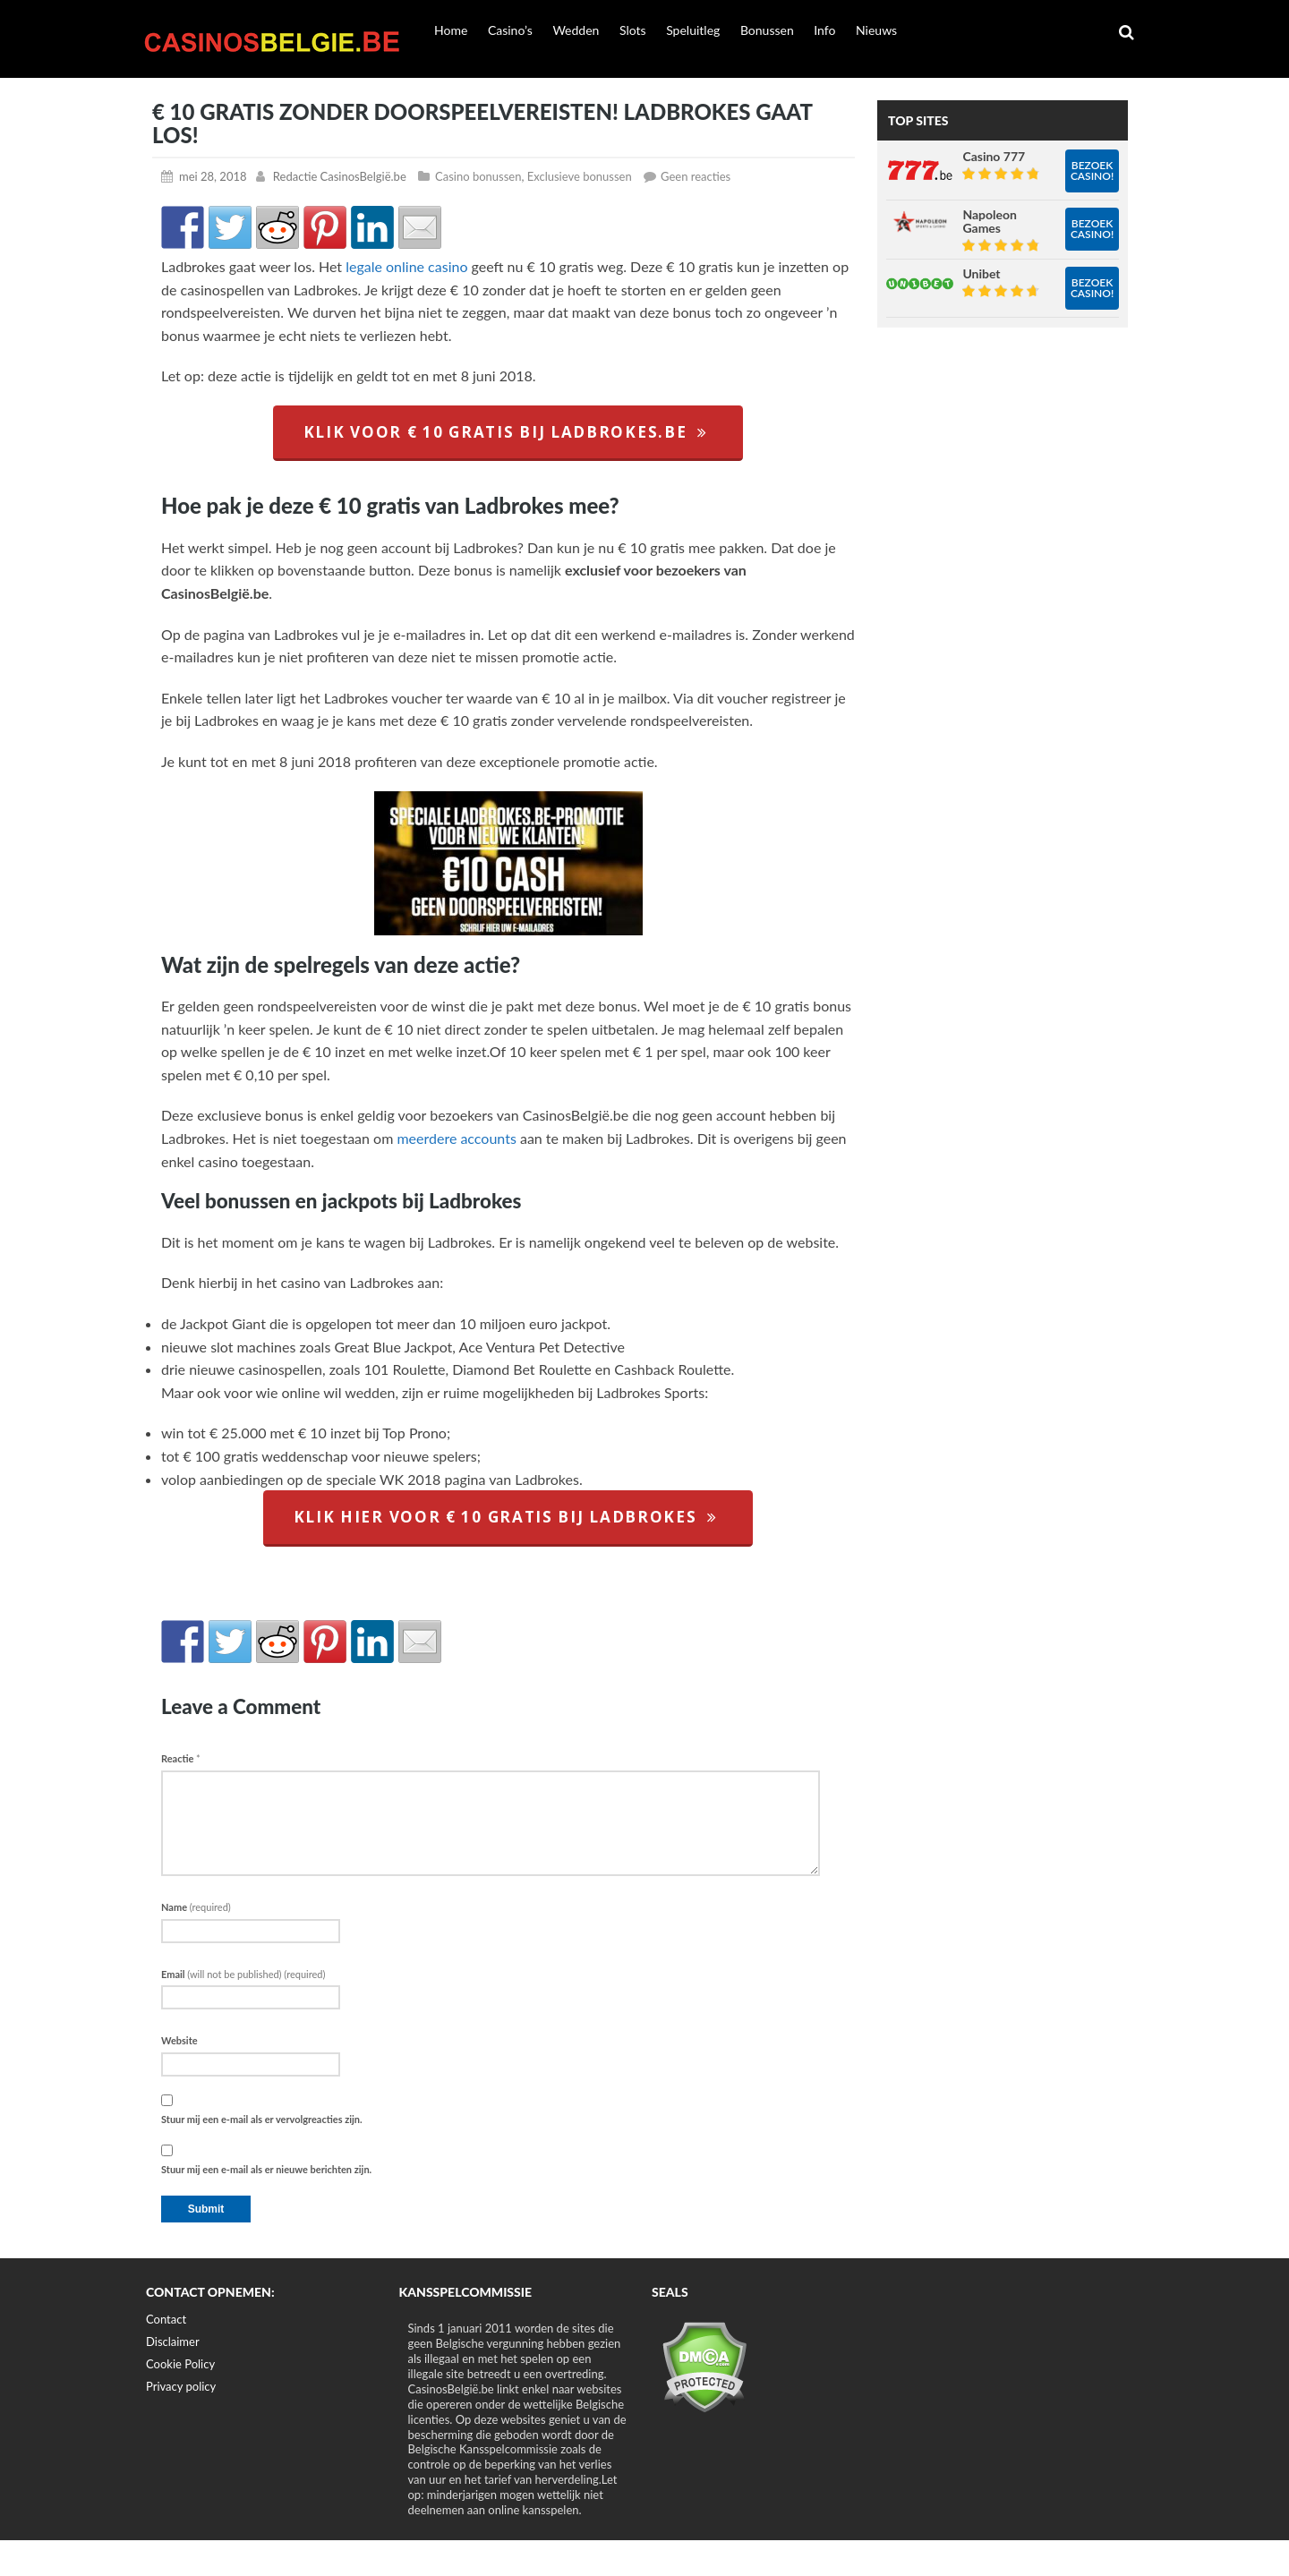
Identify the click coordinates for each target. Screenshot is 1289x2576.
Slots (632, 30)
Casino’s (510, 30)
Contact (166, 2319)
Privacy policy (181, 2386)
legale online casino (406, 266)
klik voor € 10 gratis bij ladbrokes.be (508, 432)
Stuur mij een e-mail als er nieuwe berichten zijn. (266, 2169)
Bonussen (767, 30)
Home (450, 30)
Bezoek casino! (1092, 170)
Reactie (181, 1758)
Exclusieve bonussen (579, 176)
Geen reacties (695, 176)
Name (196, 1907)
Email (243, 1974)
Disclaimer (173, 2341)
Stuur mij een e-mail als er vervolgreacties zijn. (262, 2119)
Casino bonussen (478, 176)
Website (179, 2040)
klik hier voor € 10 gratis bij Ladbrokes (508, 1516)
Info (824, 30)
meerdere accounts (456, 1138)
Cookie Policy (180, 2364)
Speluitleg (693, 30)
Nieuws (876, 30)
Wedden (575, 30)
